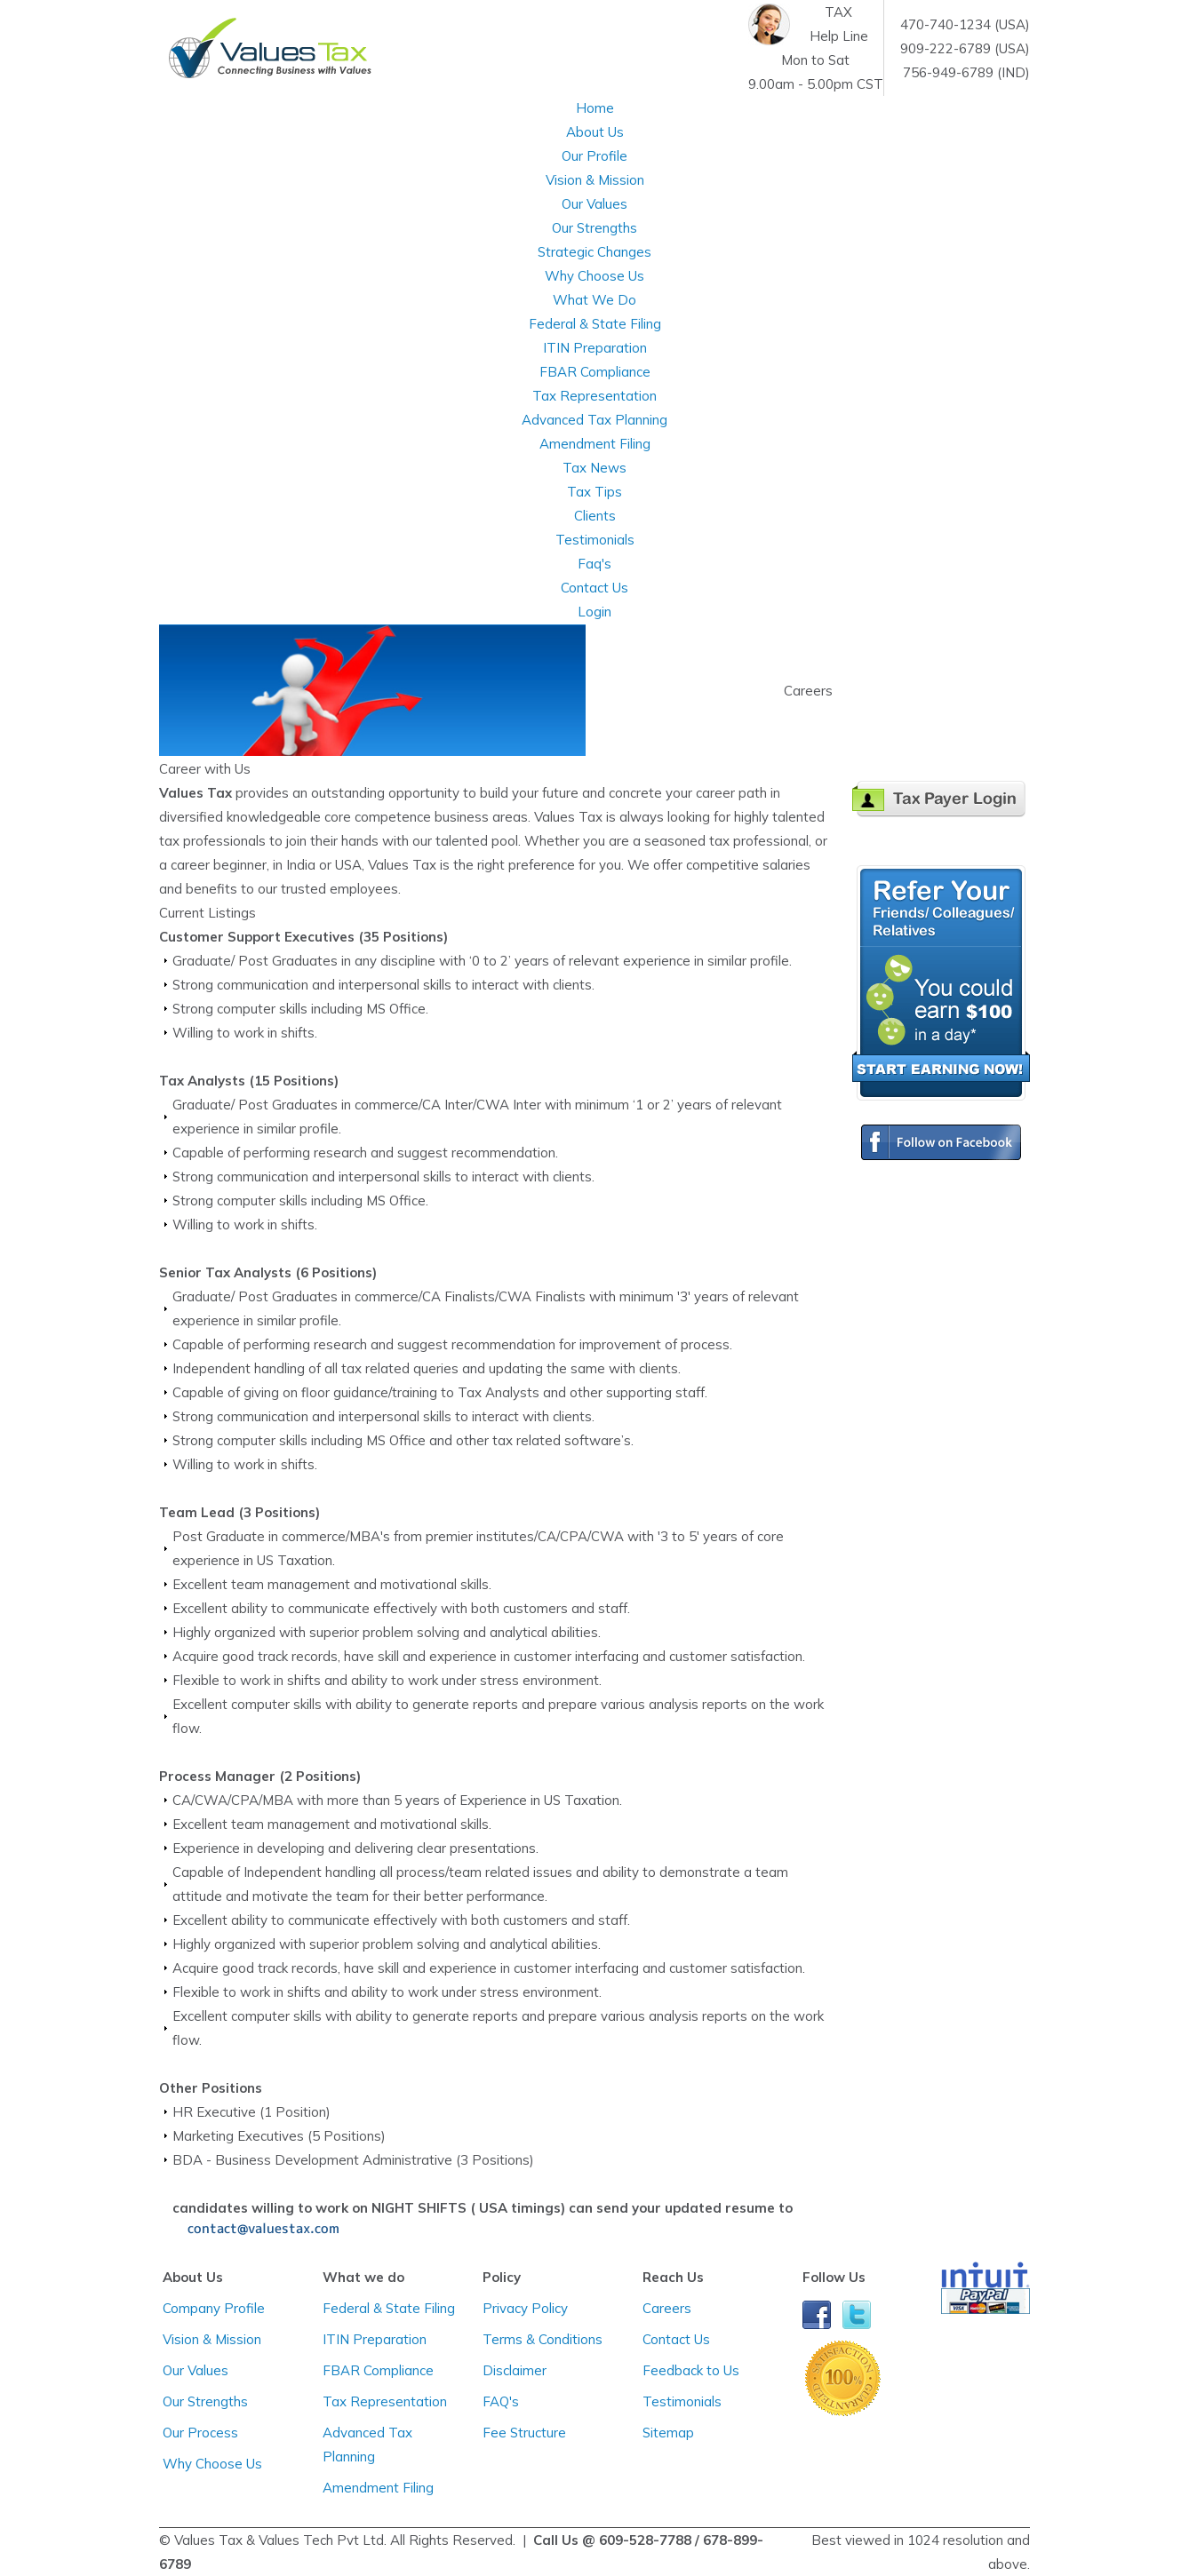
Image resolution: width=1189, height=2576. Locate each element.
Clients (595, 515)
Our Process (200, 2432)
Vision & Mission (595, 179)
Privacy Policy (525, 2308)
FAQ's (501, 2401)
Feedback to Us (690, 2370)
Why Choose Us (594, 275)
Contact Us (676, 2339)
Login (594, 611)
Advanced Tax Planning (594, 419)
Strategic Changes (594, 251)
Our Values (594, 203)
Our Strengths (594, 227)
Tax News (594, 467)
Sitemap (668, 2432)
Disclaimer (515, 2370)
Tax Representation (594, 395)
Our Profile (594, 155)
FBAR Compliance (594, 371)
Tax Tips (594, 491)
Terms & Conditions (542, 2339)
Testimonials (594, 539)
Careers (666, 2308)
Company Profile (214, 2308)
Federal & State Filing (595, 323)
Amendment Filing (594, 443)
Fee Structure (524, 2432)
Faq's (594, 563)
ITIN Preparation (595, 347)
